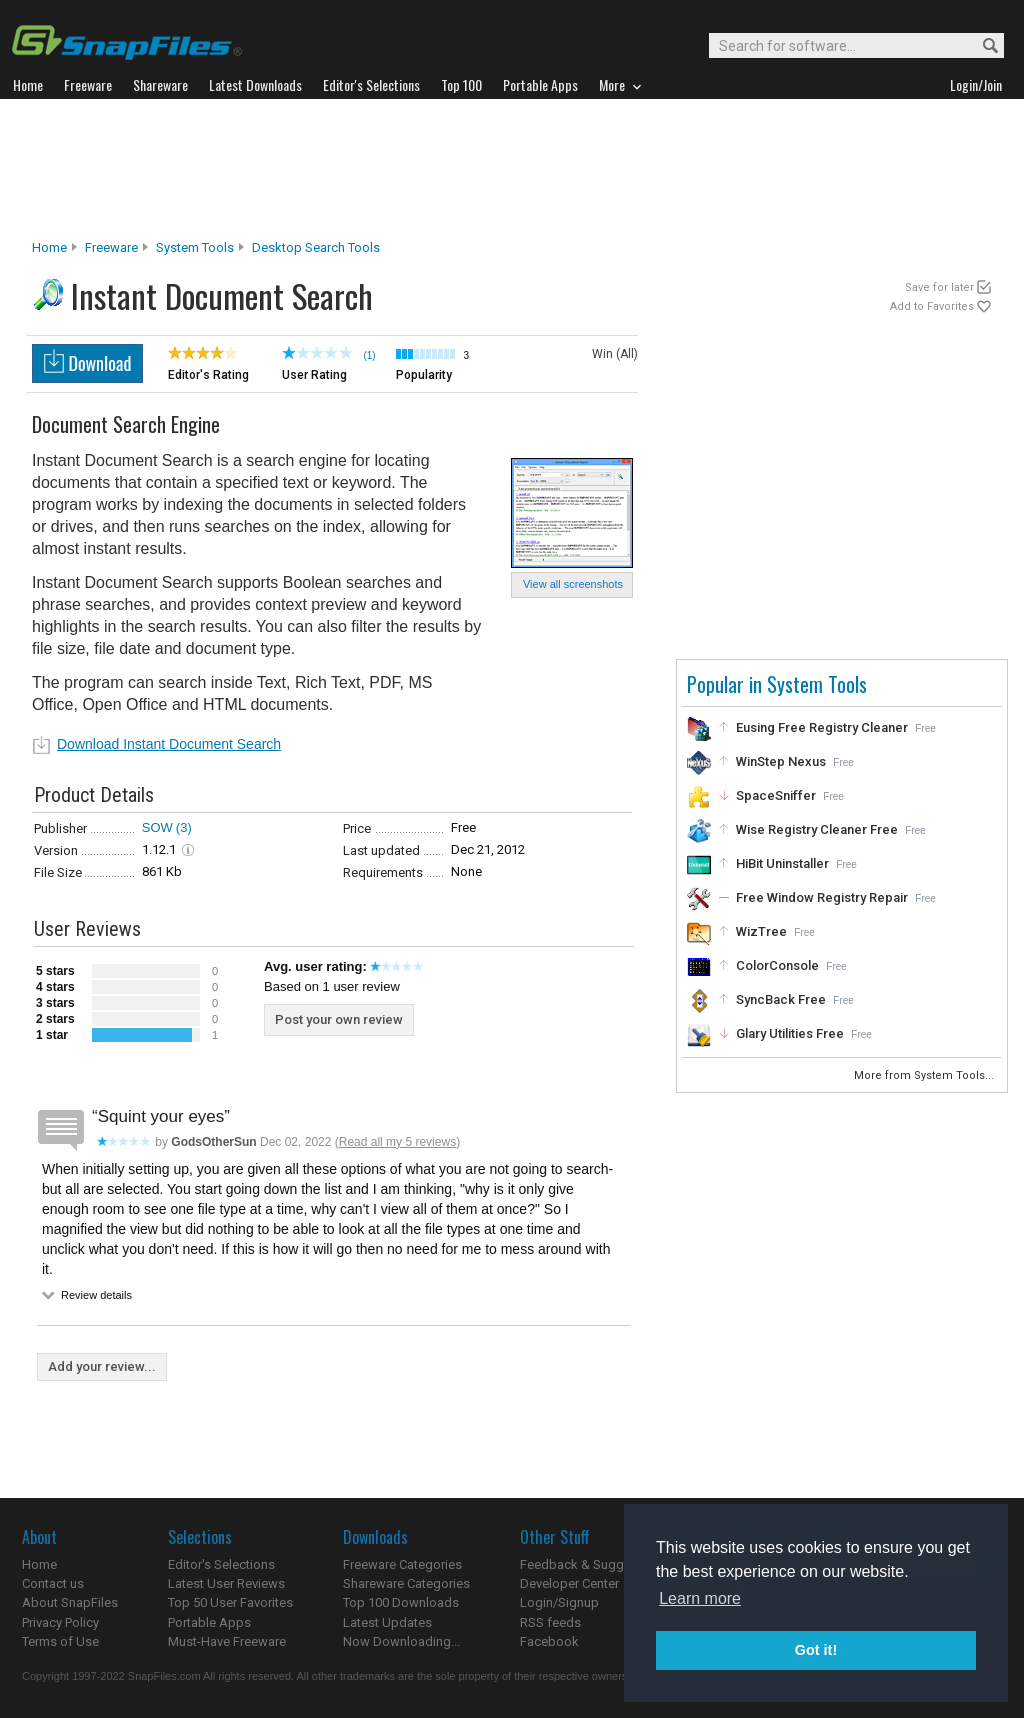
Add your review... (102, 1366)
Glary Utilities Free (790, 1033)
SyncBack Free (781, 999)
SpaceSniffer (776, 795)
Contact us (53, 1583)
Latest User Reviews (226, 1583)
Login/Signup (559, 1602)
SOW (157, 827)
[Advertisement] (512, 169)
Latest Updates (387, 1622)
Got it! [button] (816, 1650)
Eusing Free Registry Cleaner (822, 727)
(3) (184, 827)
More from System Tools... (925, 1075)
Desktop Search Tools (316, 247)
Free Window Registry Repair (822, 897)
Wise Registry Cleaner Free (817, 829)
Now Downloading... (401, 1641)
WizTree (761, 931)
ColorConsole (777, 965)
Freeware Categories (402, 1564)
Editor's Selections (221, 1564)
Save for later (939, 287)
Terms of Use (60, 1641)
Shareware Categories (406, 1583)
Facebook (549, 1641)
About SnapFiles (70, 1602)
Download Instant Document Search (169, 744)
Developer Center (569, 1583)
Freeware (111, 247)
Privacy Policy (60, 1622)
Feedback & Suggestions (593, 1564)
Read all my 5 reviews (397, 1142)
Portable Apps (209, 1622)
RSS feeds (550, 1622)
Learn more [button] (700, 1598)
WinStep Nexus (781, 761)
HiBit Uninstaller (782, 863)
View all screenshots (573, 584)
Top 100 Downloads (401, 1602)
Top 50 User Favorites (230, 1602)
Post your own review (339, 1019)
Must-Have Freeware (227, 1641)
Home (49, 247)
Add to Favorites (932, 306)
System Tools (195, 247)
